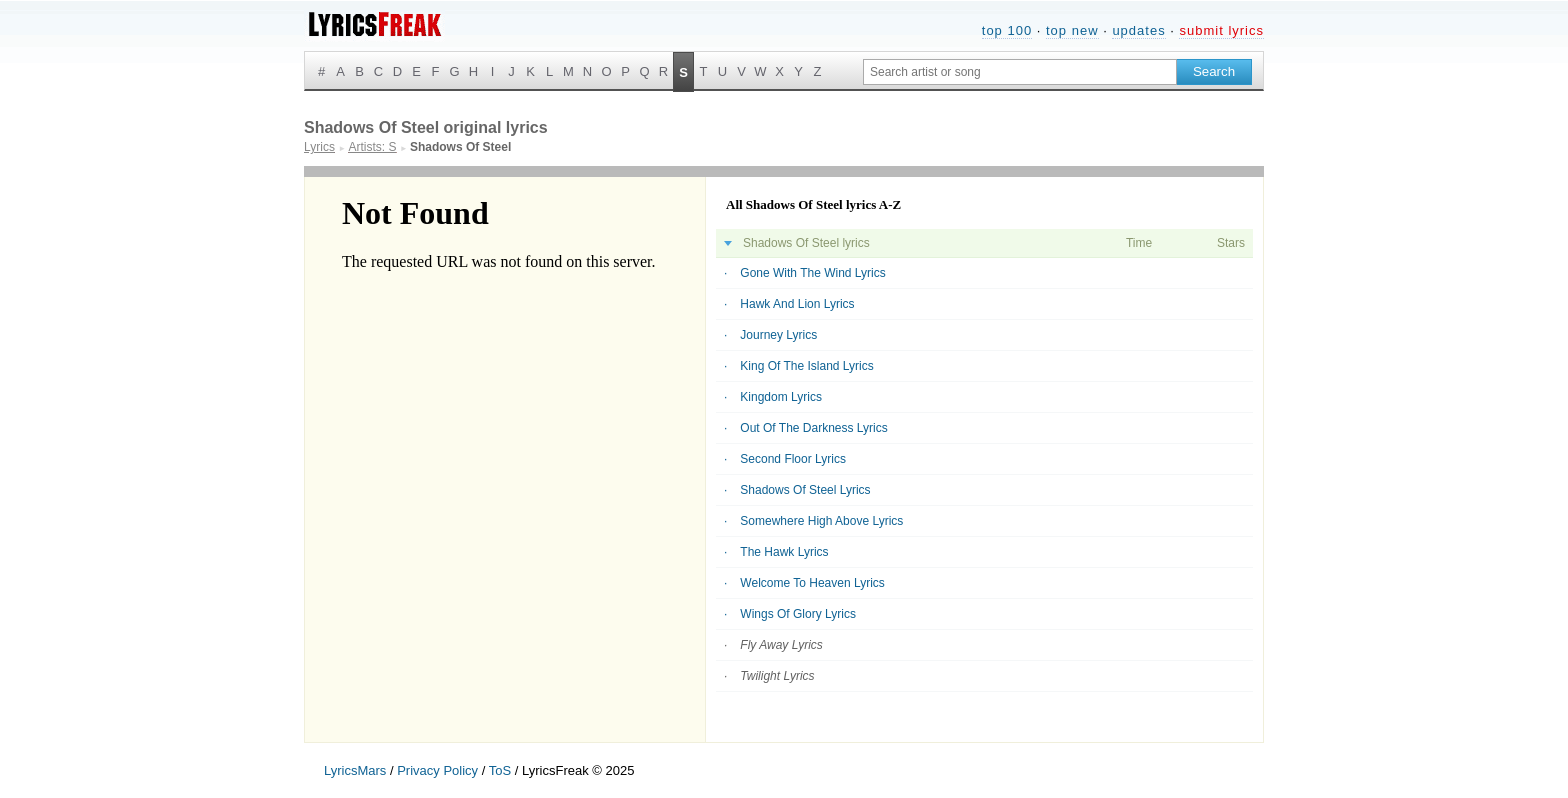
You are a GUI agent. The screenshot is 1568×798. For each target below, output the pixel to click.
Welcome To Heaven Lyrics (812, 583)
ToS (500, 770)
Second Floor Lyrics (793, 459)
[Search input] (1020, 72)
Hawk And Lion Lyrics (797, 304)
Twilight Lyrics (777, 676)
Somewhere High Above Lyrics (821, 521)
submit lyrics (1221, 30)
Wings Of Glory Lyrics (798, 614)
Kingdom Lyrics (781, 397)
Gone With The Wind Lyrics (812, 273)
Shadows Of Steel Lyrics (805, 490)
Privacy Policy (437, 770)
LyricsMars (355, 770)
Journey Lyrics (778, 335)
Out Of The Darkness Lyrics (813, 428)
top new (1072, 30)
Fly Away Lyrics (781, 645)
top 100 (1007, 30)
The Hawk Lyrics (784, 552)
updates (1138, 30)
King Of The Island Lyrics (806, 366)
